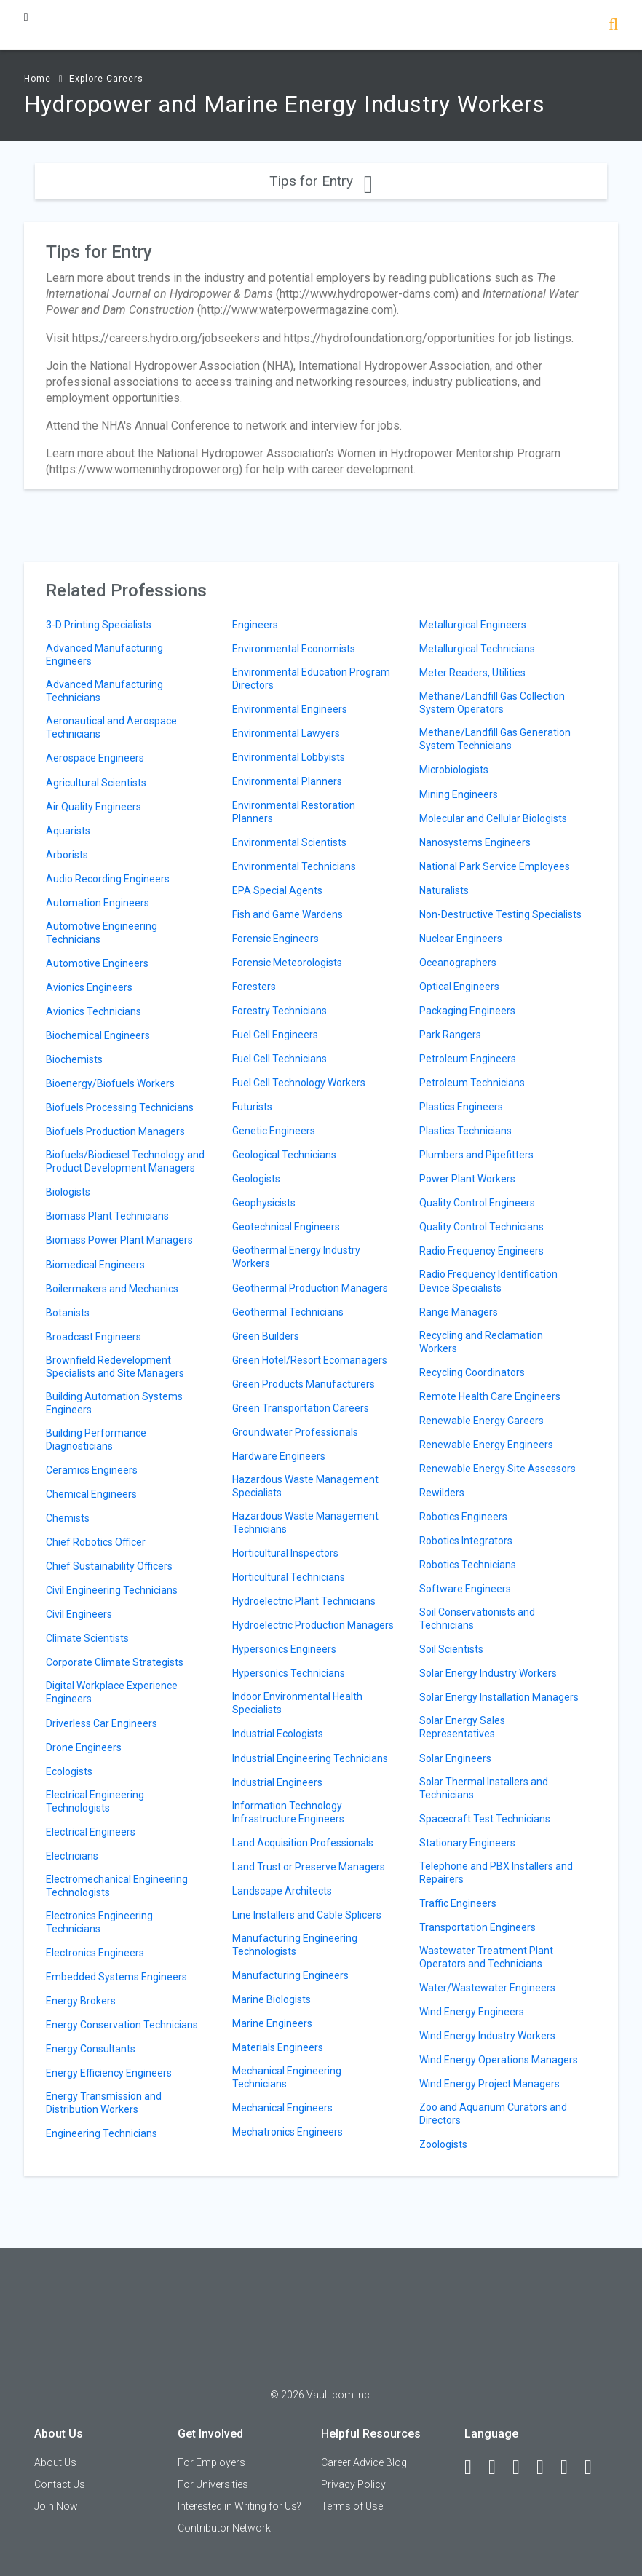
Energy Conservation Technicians (122, 2025)
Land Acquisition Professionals (302, 1843)
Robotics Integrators (465, 1540)
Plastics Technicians (465, 1131)
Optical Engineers (459, 986)
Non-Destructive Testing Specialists (500, 914)
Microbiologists (453, 769)
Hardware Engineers (278, 1456)
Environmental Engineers (289, 709)
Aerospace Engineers (95, 758)
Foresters (254, 986)
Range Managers (458, 1312)
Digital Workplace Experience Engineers (112, 1692)
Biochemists (74, 1059)
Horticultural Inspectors (285, 1553)
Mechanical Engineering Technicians (286, 2077)
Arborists (67, 855)
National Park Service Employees (494, 866)
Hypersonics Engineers (284, 1649)
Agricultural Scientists (96, 783)
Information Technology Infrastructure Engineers (288, 1812)
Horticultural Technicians (288, 1577)
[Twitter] (522, 2467)
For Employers (211, 2462)
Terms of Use (352, 2506)
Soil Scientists (451, 1649)
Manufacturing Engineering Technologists (294, 1944)
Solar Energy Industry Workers (488, 1673)
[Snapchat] (594, 2467)
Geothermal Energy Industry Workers (296, 1256)
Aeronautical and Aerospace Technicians (111, 727)
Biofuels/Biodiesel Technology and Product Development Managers (125, 1161)
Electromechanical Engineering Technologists (117, 1885)
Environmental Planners (287, 781)
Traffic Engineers (457, 1903)
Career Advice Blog (364, 2462)
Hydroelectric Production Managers (313, 1625)
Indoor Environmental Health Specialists (297, 1703)
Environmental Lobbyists (288, 757)
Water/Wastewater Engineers (487, 1988)
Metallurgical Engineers (472, 625)
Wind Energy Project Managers (489, 2084)
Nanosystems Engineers (475, 842)
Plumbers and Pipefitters (476, 1155)
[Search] (613, 26)
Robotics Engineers (463, 1516)
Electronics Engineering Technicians (99, 1922)
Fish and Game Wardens (287, 914)
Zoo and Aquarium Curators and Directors (493, 2113)
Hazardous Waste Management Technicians (305, 1522)
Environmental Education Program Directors (311, 678)
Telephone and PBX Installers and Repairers (496, 1872)
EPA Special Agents (277, 890)
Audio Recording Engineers (108, 879)
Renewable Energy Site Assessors (497, 1468)
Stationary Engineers (467, 1843)
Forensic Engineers (275, 938)
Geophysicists (264, 1203)
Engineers (255, 625)
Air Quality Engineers (93, 807)
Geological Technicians (284, 1155)
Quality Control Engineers (477, 1203)
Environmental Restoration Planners (293, 811)
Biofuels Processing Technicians (120, 1107)
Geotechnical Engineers (286, 1227)
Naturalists (444, 890)
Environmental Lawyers (286, 733)
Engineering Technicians (101, 2133)
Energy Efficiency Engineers (109, 2073)
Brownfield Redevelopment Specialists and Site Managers (115, 1366)
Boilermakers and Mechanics (112, 1289)
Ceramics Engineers (92, 1470)
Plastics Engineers (461, 1107)
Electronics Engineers (95, 1953)
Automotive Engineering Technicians (101, 932)
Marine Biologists (271, 1999)
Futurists (252, 1107)
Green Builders (265, 1336)
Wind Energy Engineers (471, 2012)
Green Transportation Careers (300, 1408)
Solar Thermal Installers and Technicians (483, 1788)
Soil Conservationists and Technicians (477, 1618)
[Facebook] (474, 2467)
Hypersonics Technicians (288, 1673)
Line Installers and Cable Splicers (306, 1915)
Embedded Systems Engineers (116, 1977)
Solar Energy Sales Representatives (462, 1727)
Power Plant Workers (467, 1179)
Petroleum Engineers (467, 1058)
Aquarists (68, 831)
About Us (55, 2462)
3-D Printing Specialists (98, 625)
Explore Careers (106, 79)
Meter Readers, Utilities (472, 673)
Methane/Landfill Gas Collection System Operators (492, 702)
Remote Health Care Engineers (489, 1396)
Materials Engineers (277, 2047)
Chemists (68, 1518)
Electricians (72, 1856)
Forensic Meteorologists (287, 962)
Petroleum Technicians (472, 1083)
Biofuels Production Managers (115, 1131)
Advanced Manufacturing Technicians (104, 691)
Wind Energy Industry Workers (487, 2036)
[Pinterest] (570, 2467)
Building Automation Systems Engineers (114, 1403)
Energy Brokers (81, 2001)
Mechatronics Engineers (287, 2132)
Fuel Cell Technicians (279, 1058)
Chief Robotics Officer (96, 1542)
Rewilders (441, 1492)
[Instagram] (546, 2467)
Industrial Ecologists (277, 1733)
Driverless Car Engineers (101, 1723)
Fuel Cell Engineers (275, 1034)
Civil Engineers (79, 1614)
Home (37, 79)
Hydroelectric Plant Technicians (304, 1601)
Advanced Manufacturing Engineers (104, 654)
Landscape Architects (282, 1891)
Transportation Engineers (477, 1927)
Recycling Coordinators (472, 1372)
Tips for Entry (321, 181)
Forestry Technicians (279, 1010)
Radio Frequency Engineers (481, 1251)
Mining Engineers (458, 794)
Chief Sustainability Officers (109, 1566)
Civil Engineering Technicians (112, 1590)
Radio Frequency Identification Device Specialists (488, 1280)
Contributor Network (224, 2528)
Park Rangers (450, 1034)
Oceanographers (457, 962)
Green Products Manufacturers (303, 1384)
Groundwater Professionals (295, 1432)
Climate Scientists (87, 1638)
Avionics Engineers (89, 987)
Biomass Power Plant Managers (119, 1240)
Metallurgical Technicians (477, 649)
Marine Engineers (272, 2023)
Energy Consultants (90, 2049)
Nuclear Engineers (460, 938)
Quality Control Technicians (481, 1227)
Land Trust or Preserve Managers (308, 1867)
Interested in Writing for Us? (239, 2506)
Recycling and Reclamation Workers (481, 1342)
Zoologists (443, 2144)
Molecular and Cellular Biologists (493, 818)
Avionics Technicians (93, 1011)
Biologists (68, 1192)
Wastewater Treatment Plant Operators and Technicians (486, 1957)
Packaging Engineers (467, 1010)
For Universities (213, 2484)
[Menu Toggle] (26, 17)
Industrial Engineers (277, 1782)
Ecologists (69, 1771)
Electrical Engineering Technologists (95, 1801)
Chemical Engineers (91, 1494)
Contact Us (59, 2484)
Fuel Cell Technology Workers (298, 1083)
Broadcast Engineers (93, 1337)
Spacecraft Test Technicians (484, 1819)
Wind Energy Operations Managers (498, 2060)
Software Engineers (465, 1589)
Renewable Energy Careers (481, 1420)
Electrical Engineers (90, 1832)
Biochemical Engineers (98, 1035)
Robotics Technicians (467, 1565)
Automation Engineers (97, 903)
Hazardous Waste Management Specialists (305, 1486)
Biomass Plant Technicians (107, 1216)
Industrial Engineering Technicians (310, 1758)
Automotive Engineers (97, 963)
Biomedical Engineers (95, 1265)
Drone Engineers (84, 1747)
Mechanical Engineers (282, 2108)
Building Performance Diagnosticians (96, 1439)
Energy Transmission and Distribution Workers (104, 2102)
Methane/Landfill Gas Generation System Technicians (495, 739)
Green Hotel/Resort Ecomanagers (309, 1360)
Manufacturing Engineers (290, 1975)
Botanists (68, 1313)
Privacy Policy (353, 2484)
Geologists (256, 1179)
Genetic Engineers (273, 1131)
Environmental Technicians (294, 866)
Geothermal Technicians (288, 1312)
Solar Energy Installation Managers (499, 1697)
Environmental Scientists (289, 842)
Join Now (56, 2506)
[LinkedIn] (498, 2467)
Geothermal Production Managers (310, 1288)
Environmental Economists (293, 649)
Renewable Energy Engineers (486, 1444)
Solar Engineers (455, 1758)
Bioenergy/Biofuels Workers (110, 1083)
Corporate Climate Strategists (114, 1662)
